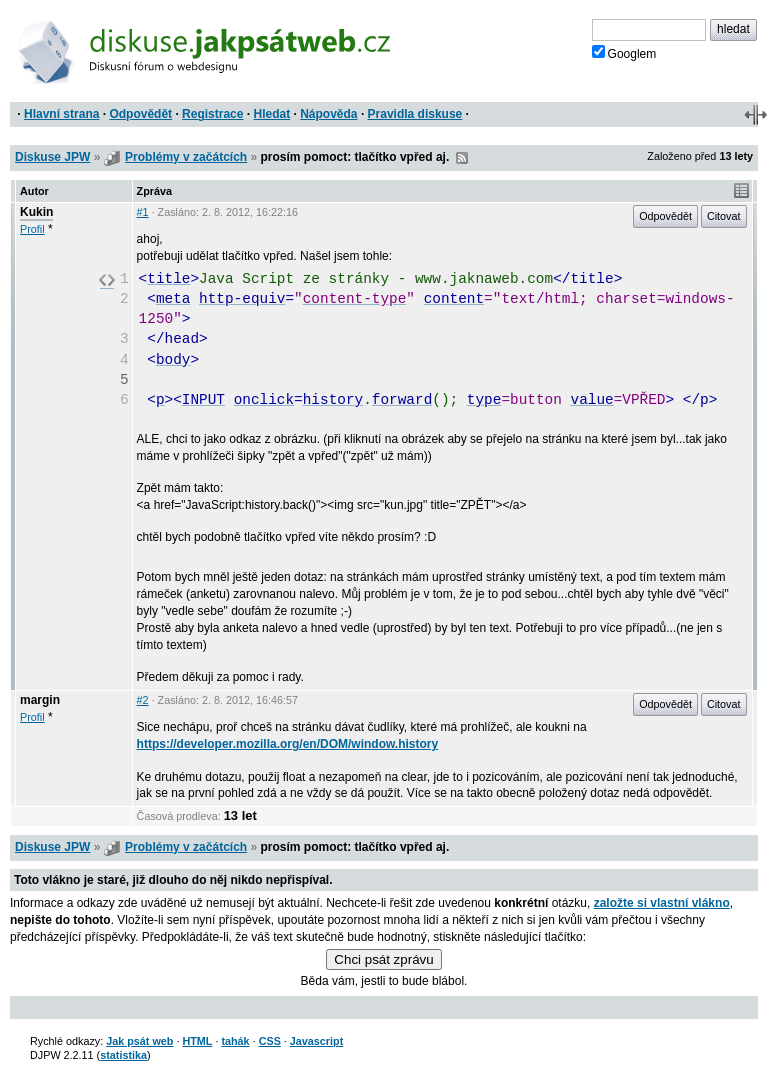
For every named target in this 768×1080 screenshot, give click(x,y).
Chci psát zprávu (383, 959)
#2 (143, 700)
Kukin (36, 212)
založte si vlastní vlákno (662, 903)
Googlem (624, 53)
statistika (123, 1055)
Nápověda (328, 114)
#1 (143, 212)
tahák (235, 1041)
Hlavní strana (61, 114)
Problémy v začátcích (186, 157)
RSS (462, 158)
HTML (197, 1041)
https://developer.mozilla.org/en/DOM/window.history (288, 744)
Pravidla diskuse (415, 114)
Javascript (316, 1041)
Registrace (212, 114)
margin (40, 700)
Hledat (271, 114)
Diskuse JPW (52, 157)
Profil (32, 229)
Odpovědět (140, 114)
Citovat (724, 216)
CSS (270, 1041)
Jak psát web (139, 1041)
